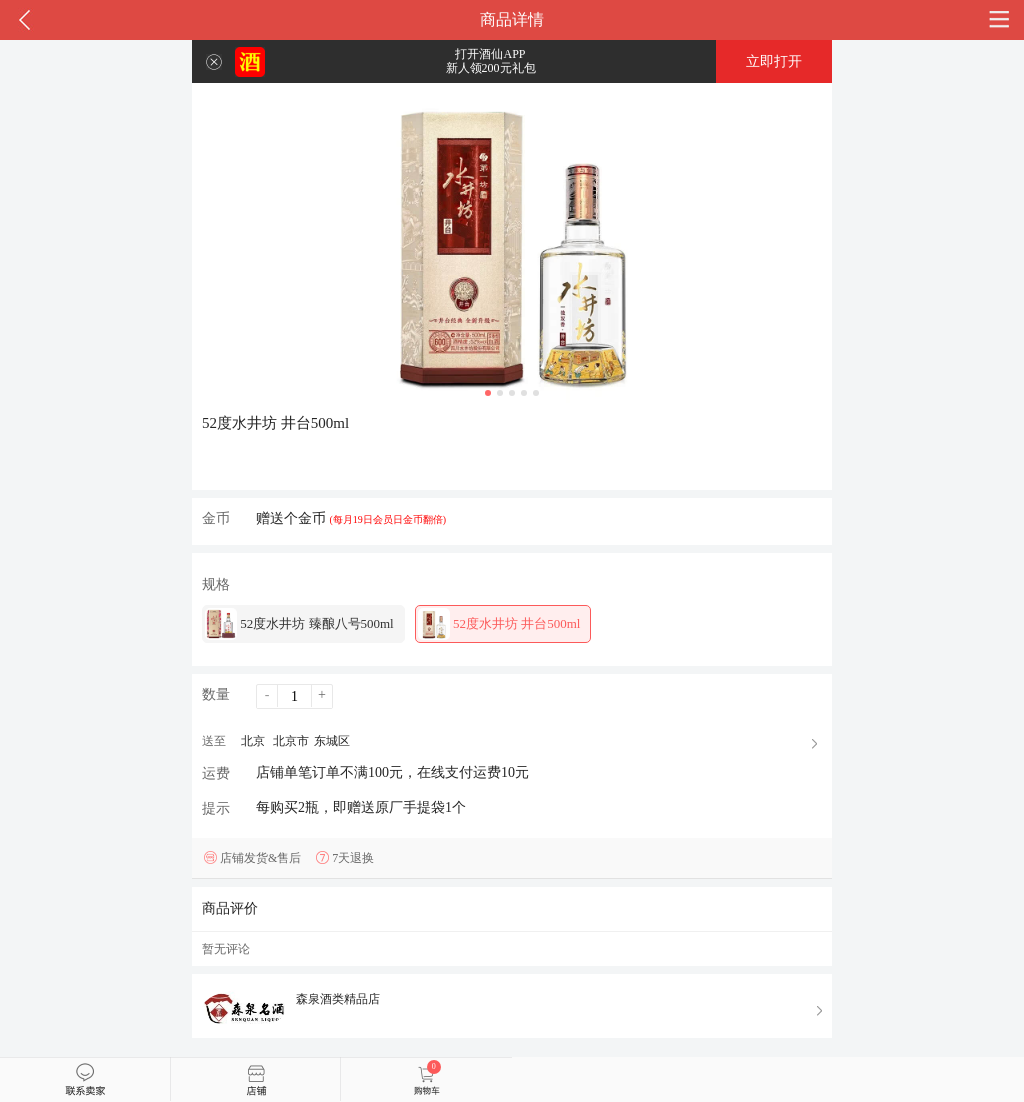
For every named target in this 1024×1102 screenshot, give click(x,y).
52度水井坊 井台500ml (499, 624)
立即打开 (774, 61)
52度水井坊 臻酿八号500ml (299, 624)
